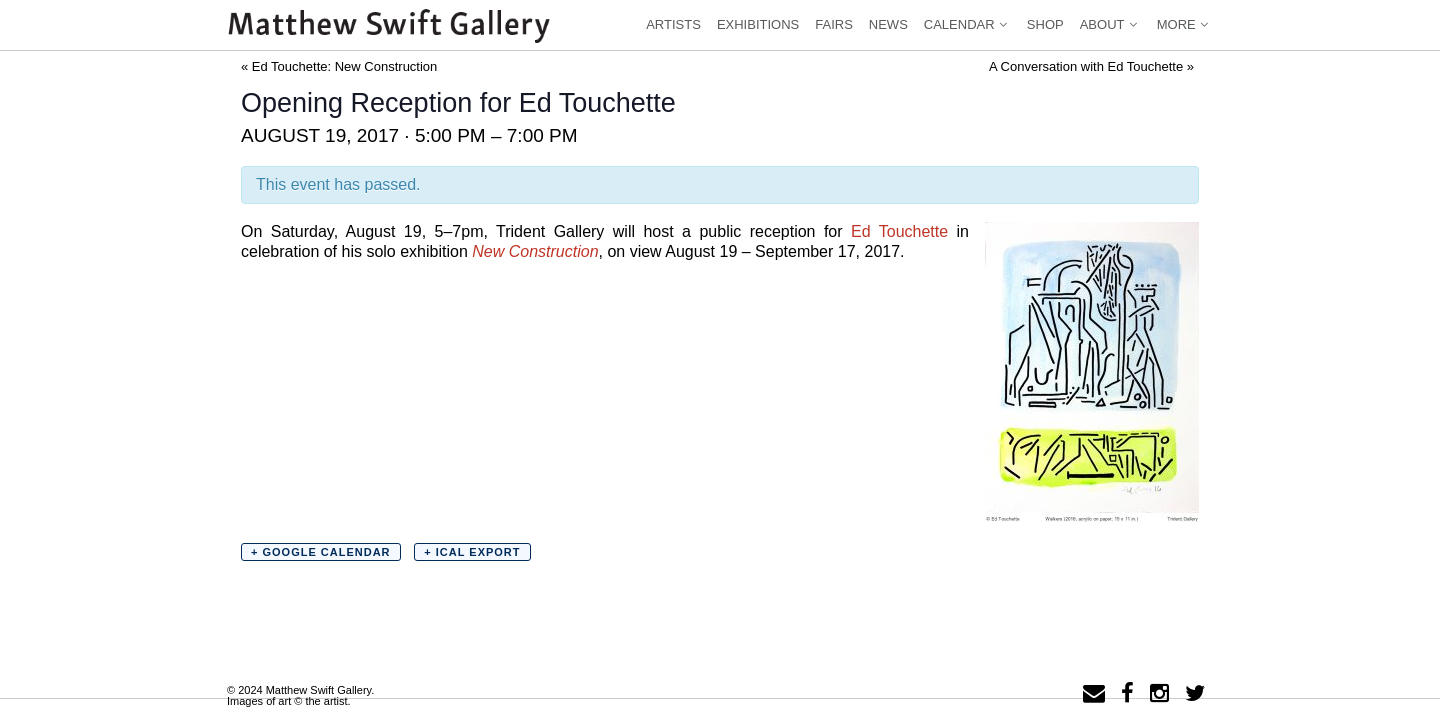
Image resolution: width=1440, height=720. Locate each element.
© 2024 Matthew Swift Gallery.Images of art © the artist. (300, 695)
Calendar (967, 24)
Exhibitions (758, 24)
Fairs (834, 24)
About (1110, 24)
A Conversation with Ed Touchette (1091, 66)
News (888, 24)
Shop (1045, 24)
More (1184, 24)
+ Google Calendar (321, 552)
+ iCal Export (472, 552)
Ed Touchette (899, 231)
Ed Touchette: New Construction (339, 66)
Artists (673, 24)
